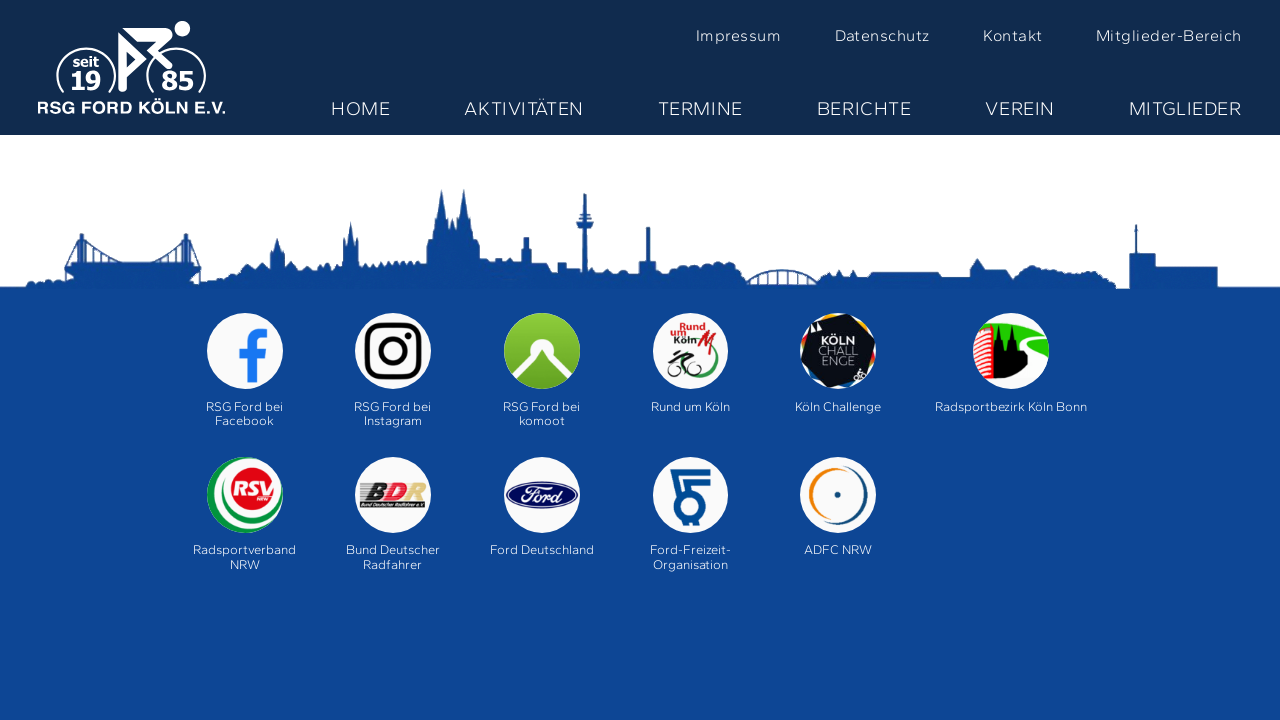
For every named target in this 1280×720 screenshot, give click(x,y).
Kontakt (1012, 35)
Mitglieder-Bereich (1169, 35)
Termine (700, 108)
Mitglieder (1185, 108)
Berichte (864, 108)
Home (360, 108)
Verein (1019, 108)
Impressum (738, 35)
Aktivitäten (523, 108)
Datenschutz (882, 35)
